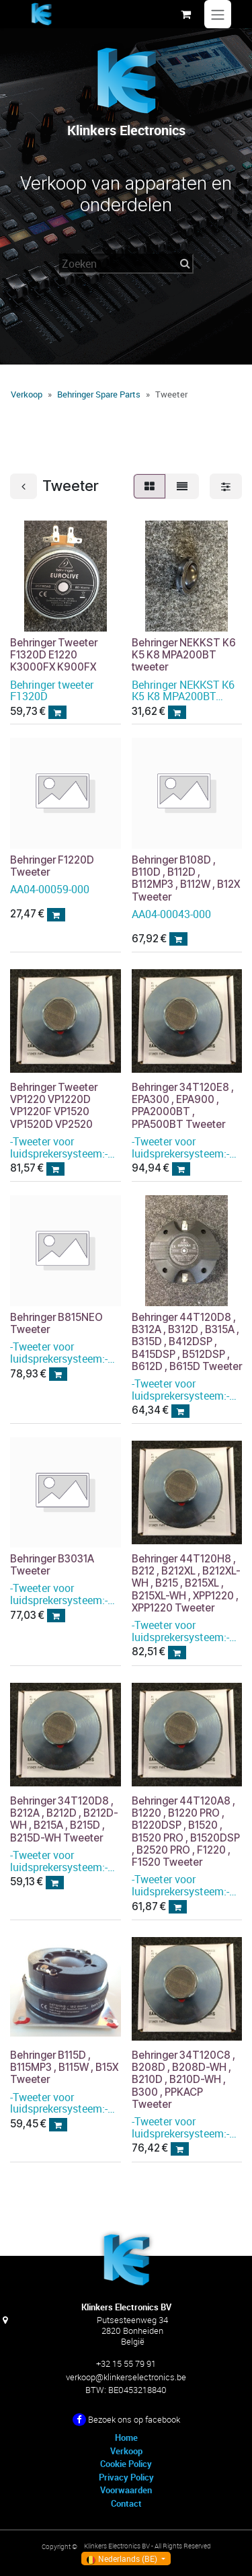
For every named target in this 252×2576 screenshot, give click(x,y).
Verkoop (26, 394)
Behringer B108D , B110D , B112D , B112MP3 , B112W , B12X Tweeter (186, 878)
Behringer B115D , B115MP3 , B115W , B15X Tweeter (64, 2067)
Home (126, 2437)
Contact (126, 2503)
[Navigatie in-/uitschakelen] (217, 14)
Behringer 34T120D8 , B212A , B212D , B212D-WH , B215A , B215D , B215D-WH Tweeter (64, 1820)
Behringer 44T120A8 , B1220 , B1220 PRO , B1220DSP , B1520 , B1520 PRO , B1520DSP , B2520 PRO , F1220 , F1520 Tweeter (186, 1832)
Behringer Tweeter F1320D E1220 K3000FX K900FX (53, 654)
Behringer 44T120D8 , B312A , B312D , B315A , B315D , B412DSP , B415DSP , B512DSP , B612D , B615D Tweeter (187, 1342)
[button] (57, 711)
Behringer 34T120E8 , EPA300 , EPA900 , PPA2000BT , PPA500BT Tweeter (183, 1106)
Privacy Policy (126, 2477)
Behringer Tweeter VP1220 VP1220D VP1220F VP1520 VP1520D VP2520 (53, 1106)
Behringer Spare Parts (98, 394)
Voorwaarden (126, 2490)
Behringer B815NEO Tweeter (56, 1323)
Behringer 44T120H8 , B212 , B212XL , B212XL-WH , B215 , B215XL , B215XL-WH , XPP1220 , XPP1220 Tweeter (186, 1584)
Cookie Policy (126, 2464)
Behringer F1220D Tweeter (52, 866)
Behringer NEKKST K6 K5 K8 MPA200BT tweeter (184, 654)
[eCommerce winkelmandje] (185, 14)
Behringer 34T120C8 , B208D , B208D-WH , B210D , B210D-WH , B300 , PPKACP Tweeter (183, 2080)
